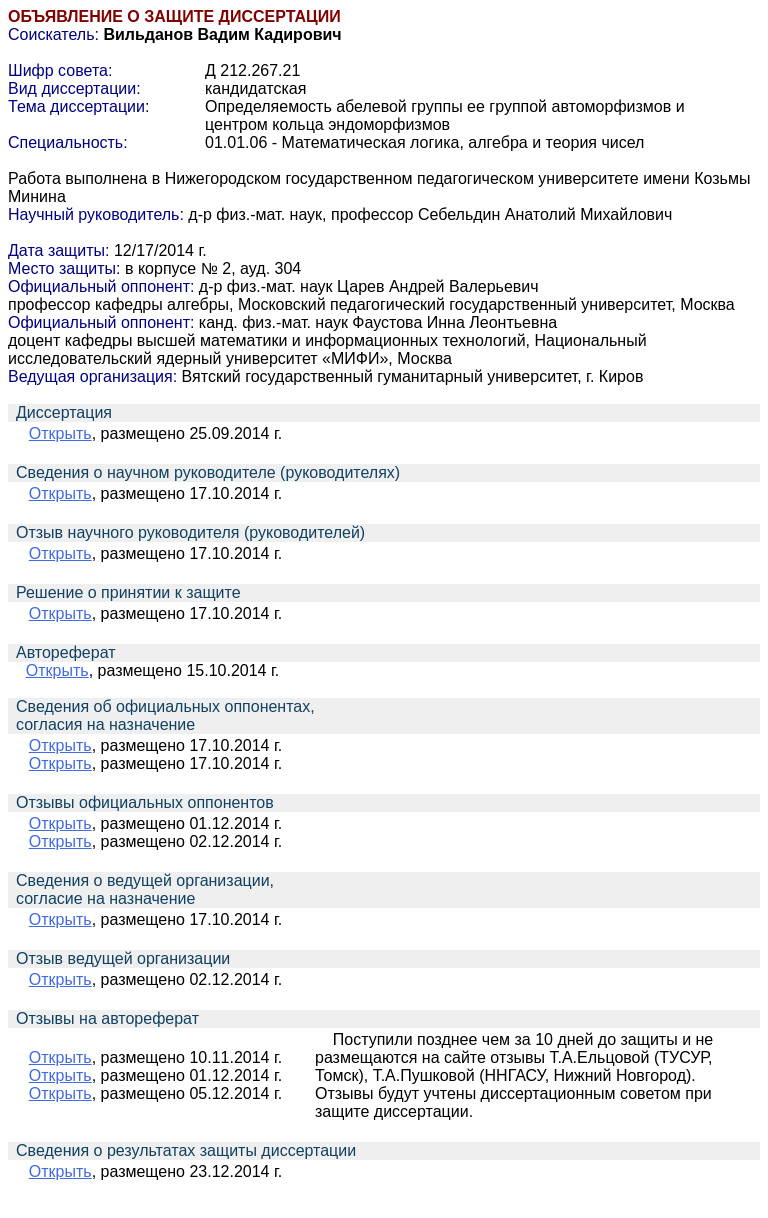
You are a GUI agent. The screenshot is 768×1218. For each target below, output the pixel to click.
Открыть (60, 433)
